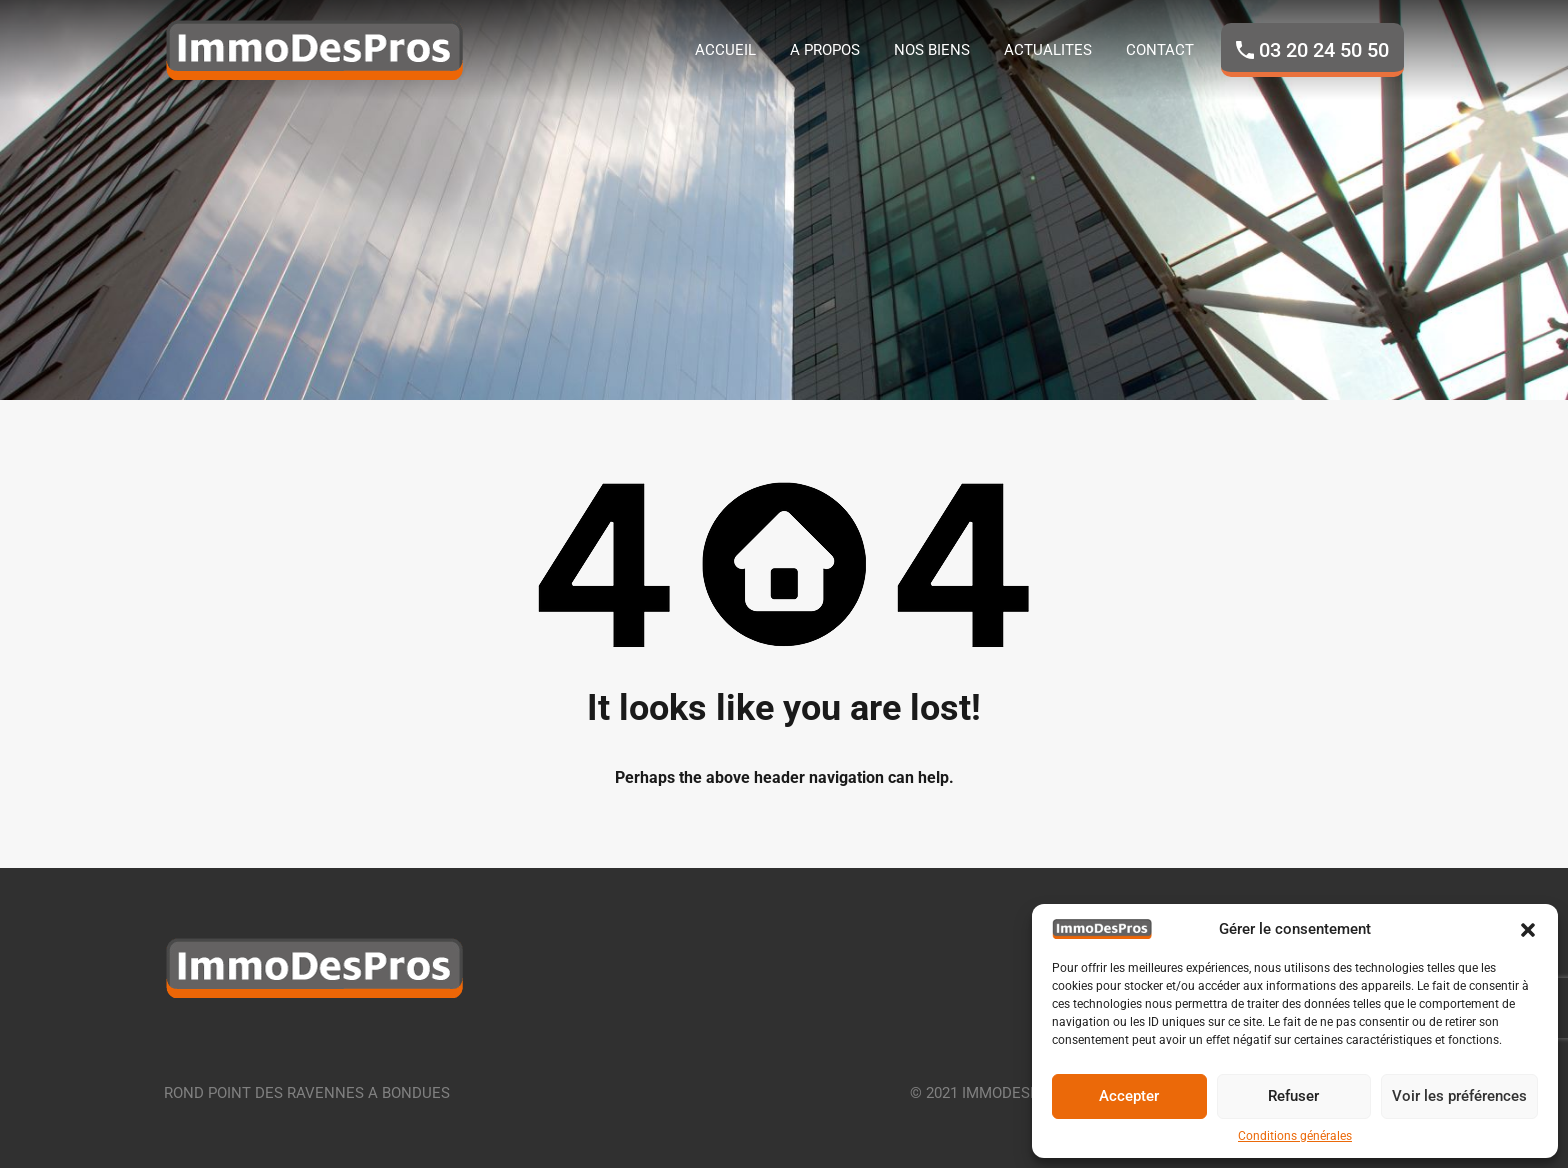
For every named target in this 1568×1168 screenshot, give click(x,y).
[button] (1528, 929)
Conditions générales (1295, 1136)
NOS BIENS (932, 50)
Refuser (1293, 1096)
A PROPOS (825, 50)
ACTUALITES (1048, 50)
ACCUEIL (725, 50)
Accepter (1129, 1096)
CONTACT (1160, 50)
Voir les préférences (1459, 1096)
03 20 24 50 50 (1324, 50)
